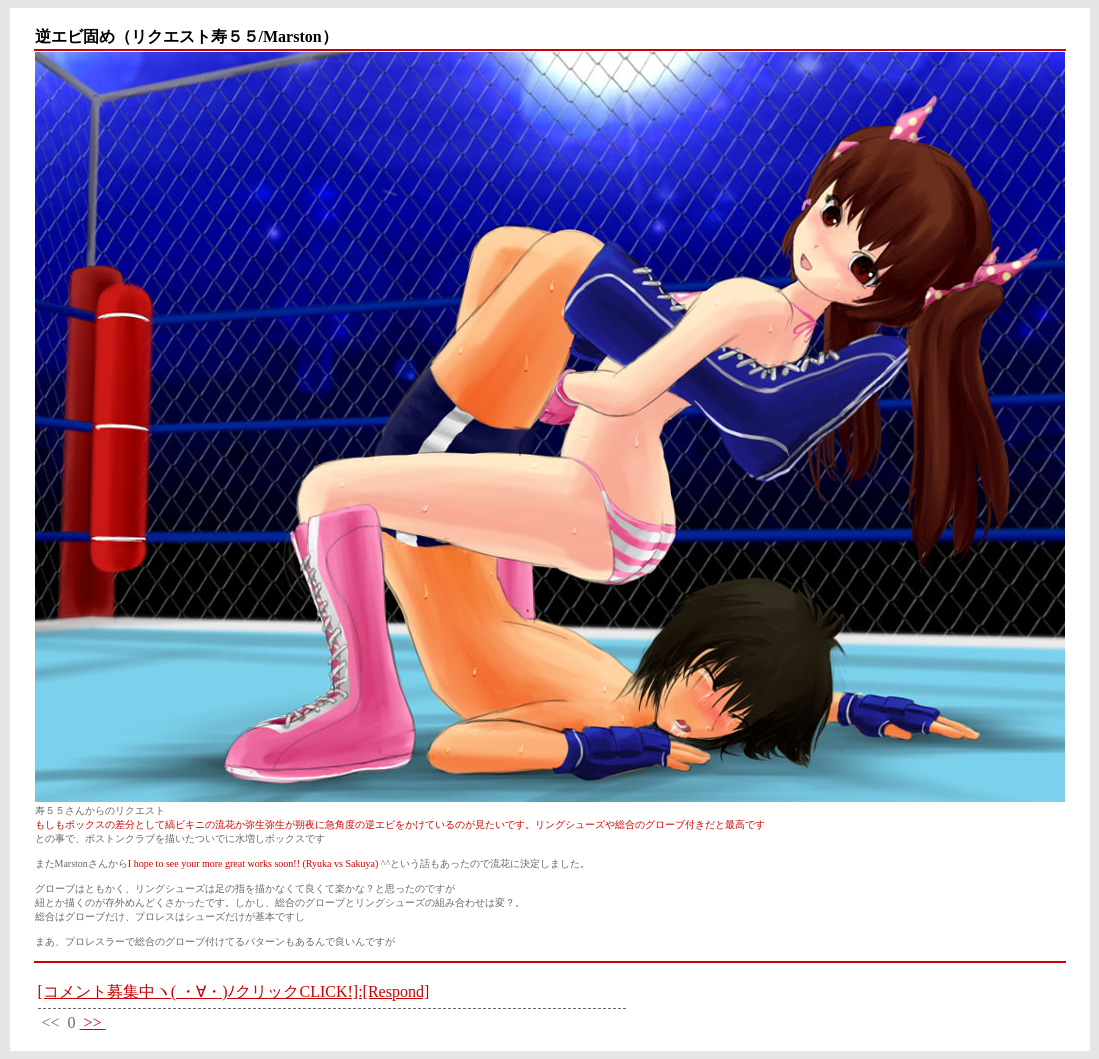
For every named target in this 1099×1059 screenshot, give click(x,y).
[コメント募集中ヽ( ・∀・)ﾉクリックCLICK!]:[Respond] (234, 991)
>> (93, 1022)
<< (51, 1022)
